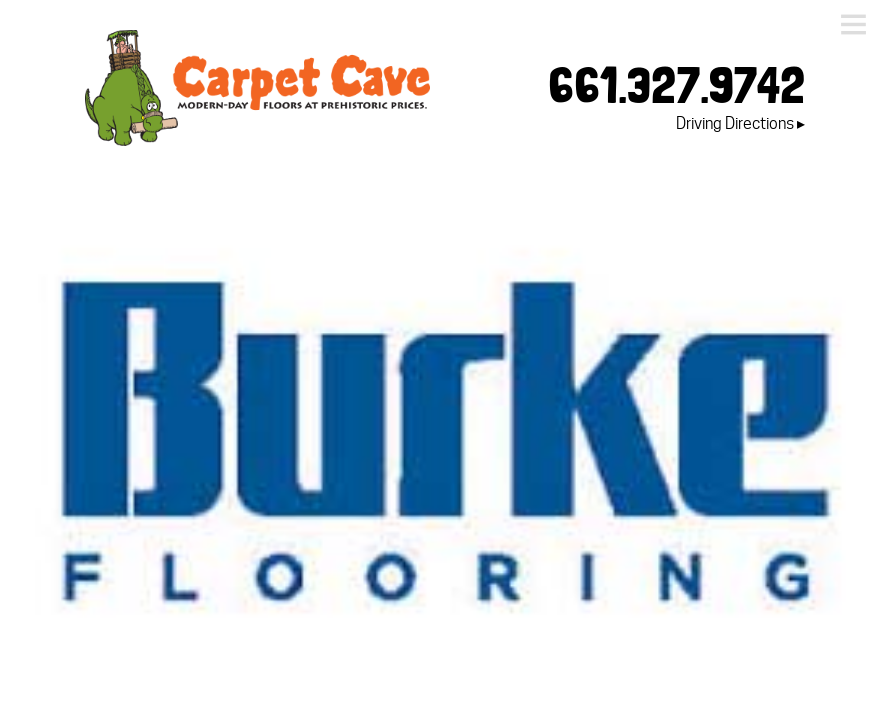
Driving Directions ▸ (740, 123)
